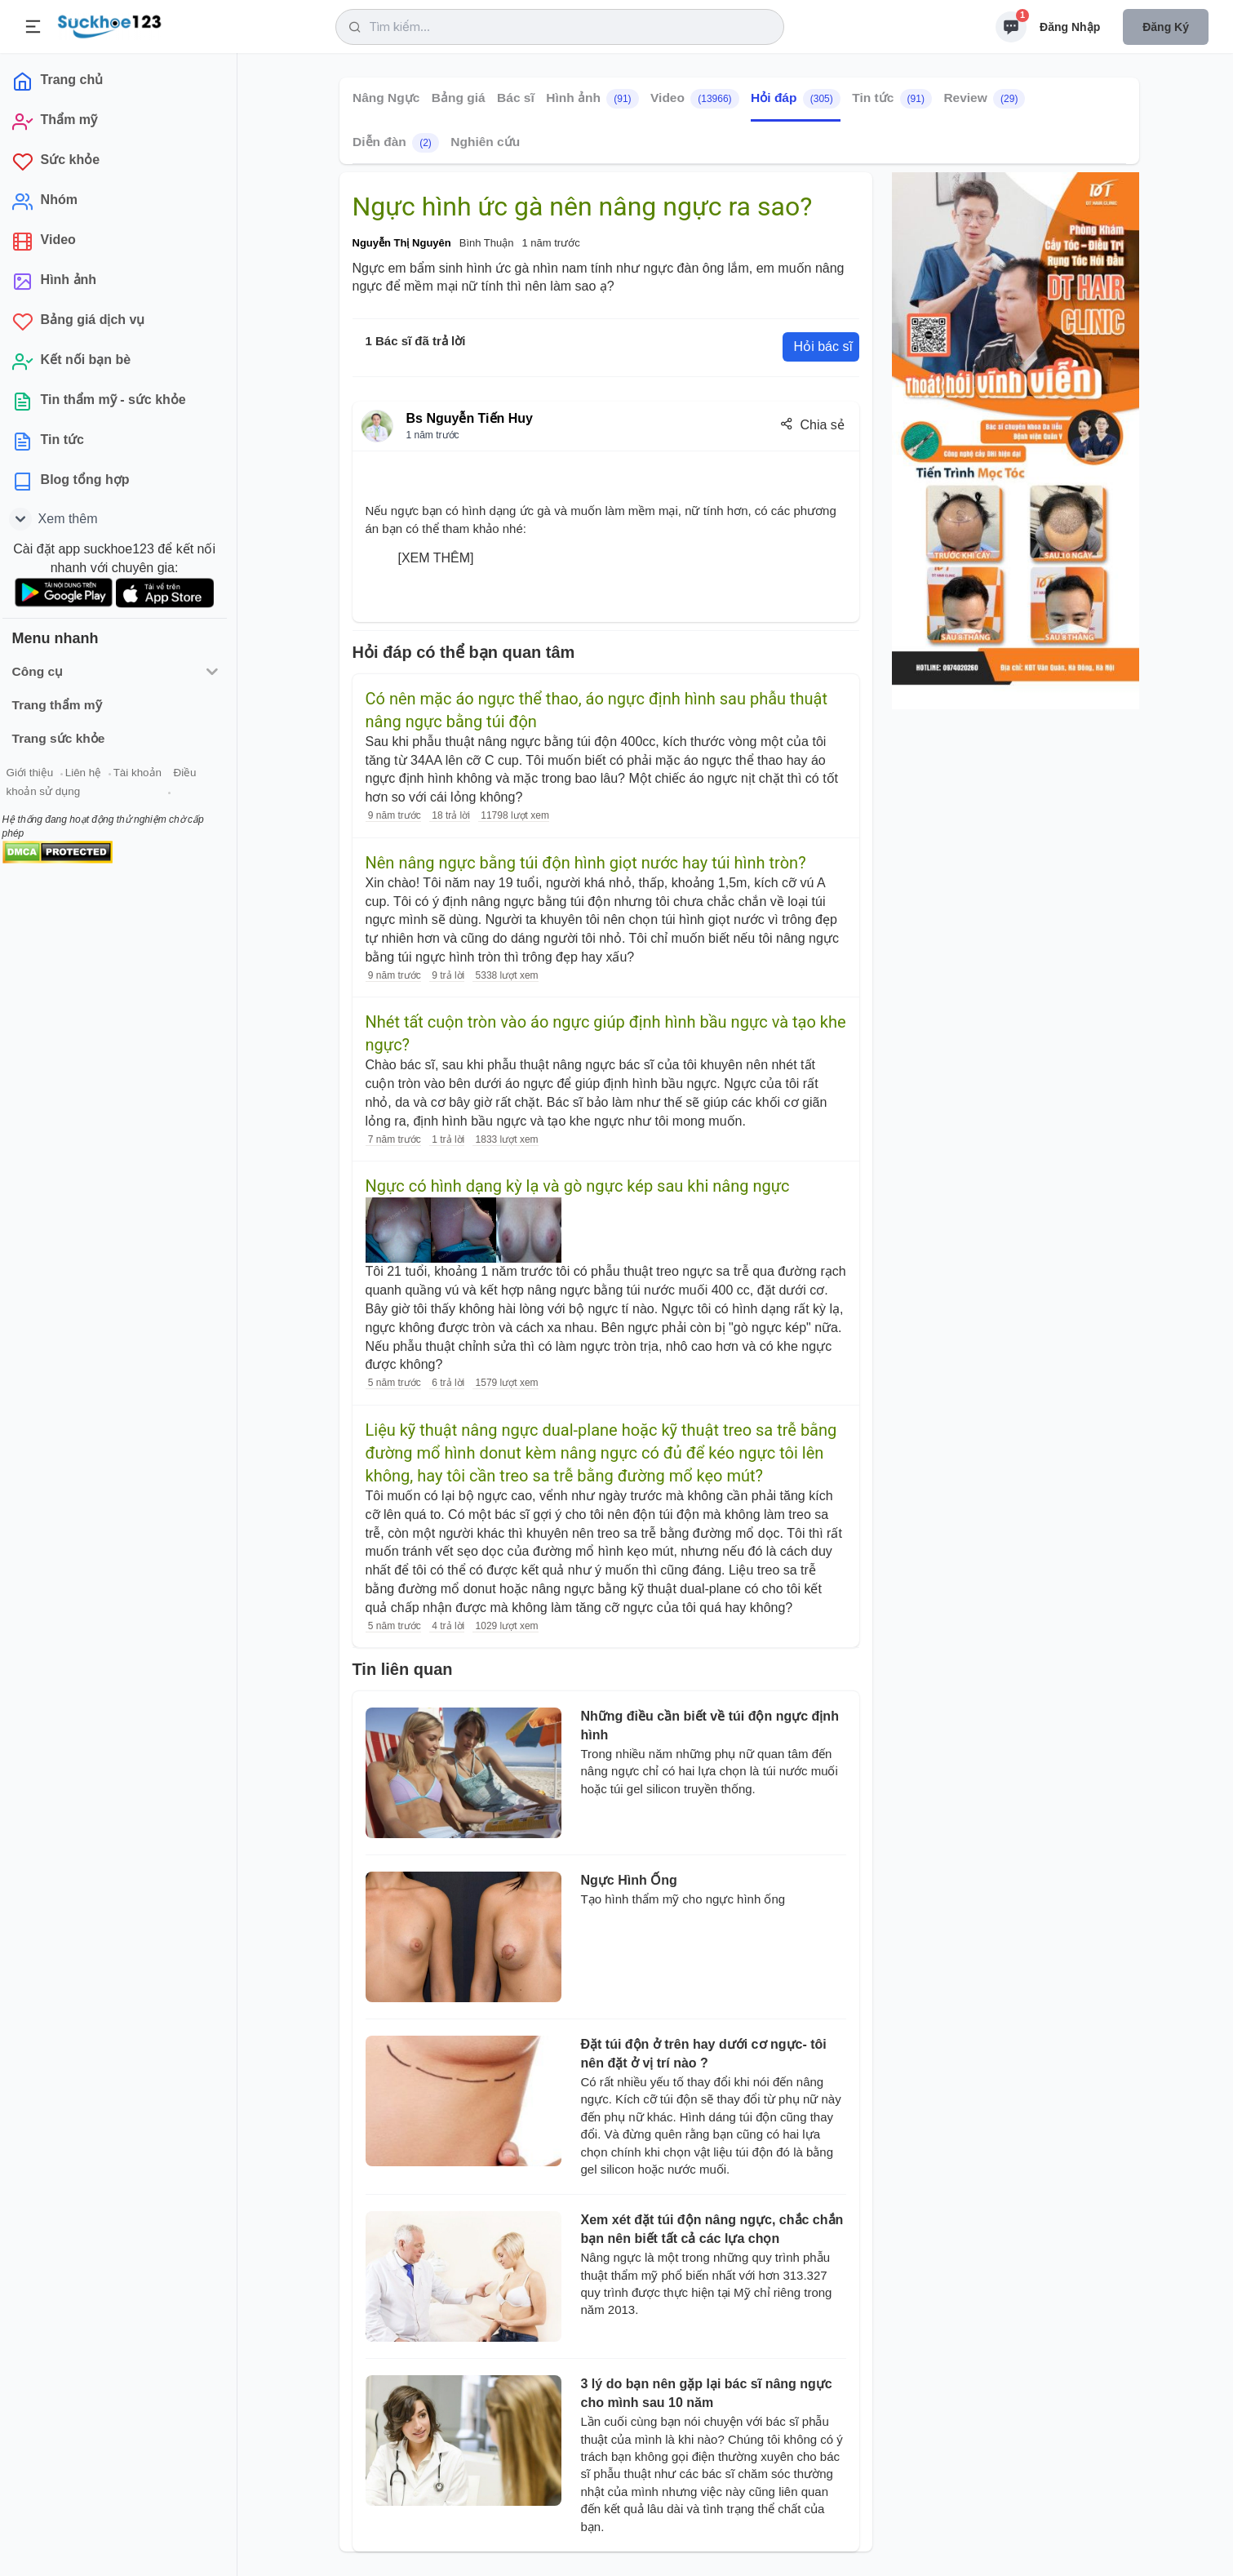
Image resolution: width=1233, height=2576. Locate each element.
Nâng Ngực (386, 97)
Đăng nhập (1070, 26)
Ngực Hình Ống (629, 1880)
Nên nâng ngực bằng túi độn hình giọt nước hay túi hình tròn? (586, 863)
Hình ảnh (592, 99)
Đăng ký (1165, 26)
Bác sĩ (515, 97)
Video (694, 99)
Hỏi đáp (795, 99)
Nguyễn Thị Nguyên (402, 243)
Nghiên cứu (485, 142)
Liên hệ (91, 774)
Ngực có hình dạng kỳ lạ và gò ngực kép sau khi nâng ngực (578, 1186)
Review (984, 99)
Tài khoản (145, 774)
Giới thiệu (37, 774)
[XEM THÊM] (436, 558)
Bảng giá (458, 97)
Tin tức (892, 99)
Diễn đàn (396, 143)
